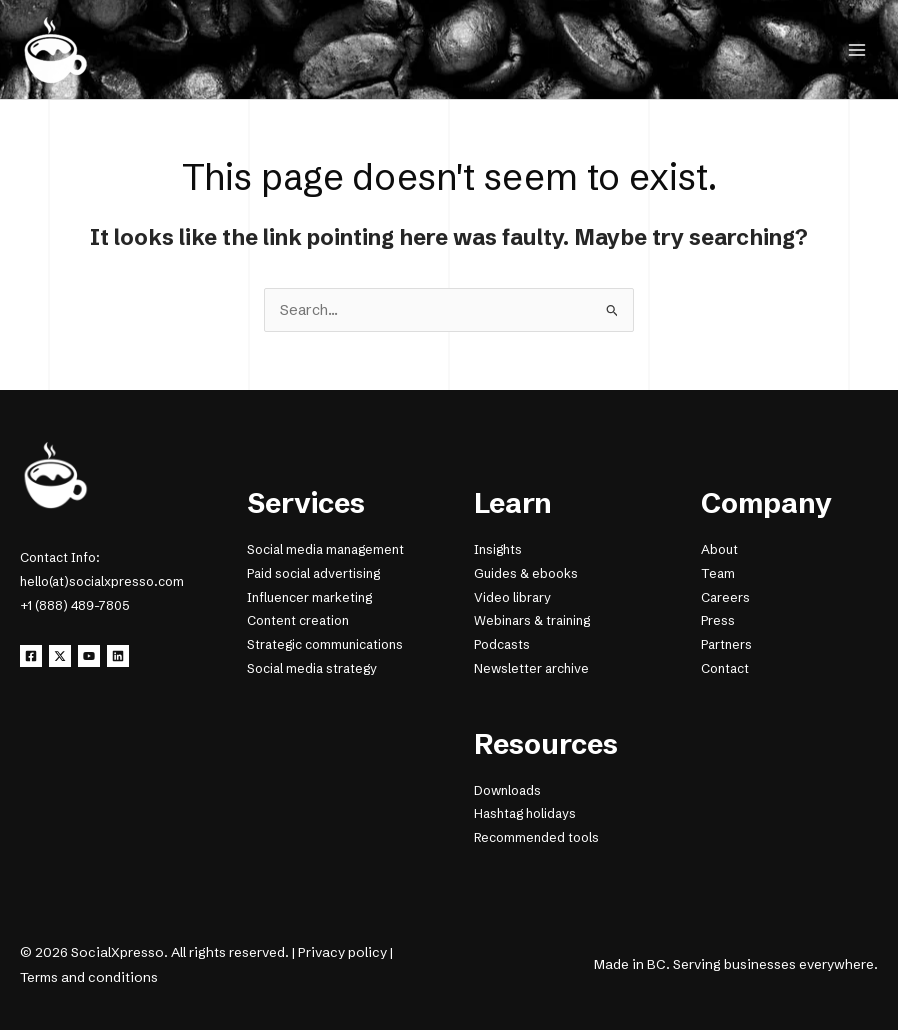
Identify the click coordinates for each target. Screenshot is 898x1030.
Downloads (507, 790)
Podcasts (502, 644)
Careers (725, 597)
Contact (725, 668)
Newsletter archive (531, 668)
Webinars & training (532, 620)
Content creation (298, 620)
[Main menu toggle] (857, 50)
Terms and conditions (89, 977)
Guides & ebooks (526, 573)
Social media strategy (312, 668)
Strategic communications (325, 644)
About (719, 549)
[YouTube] (89, 656)
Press (718, 620)
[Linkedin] (118, 656)
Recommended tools (536, 837)
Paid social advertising (313, 573)
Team (718, 573)
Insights (498, 549)
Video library (512, 597)
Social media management (325, 549)
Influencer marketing (309, 597)
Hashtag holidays (525, 813)
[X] (60, 656)
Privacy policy (342, 952)
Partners (726, 644)
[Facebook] (31, 656)
